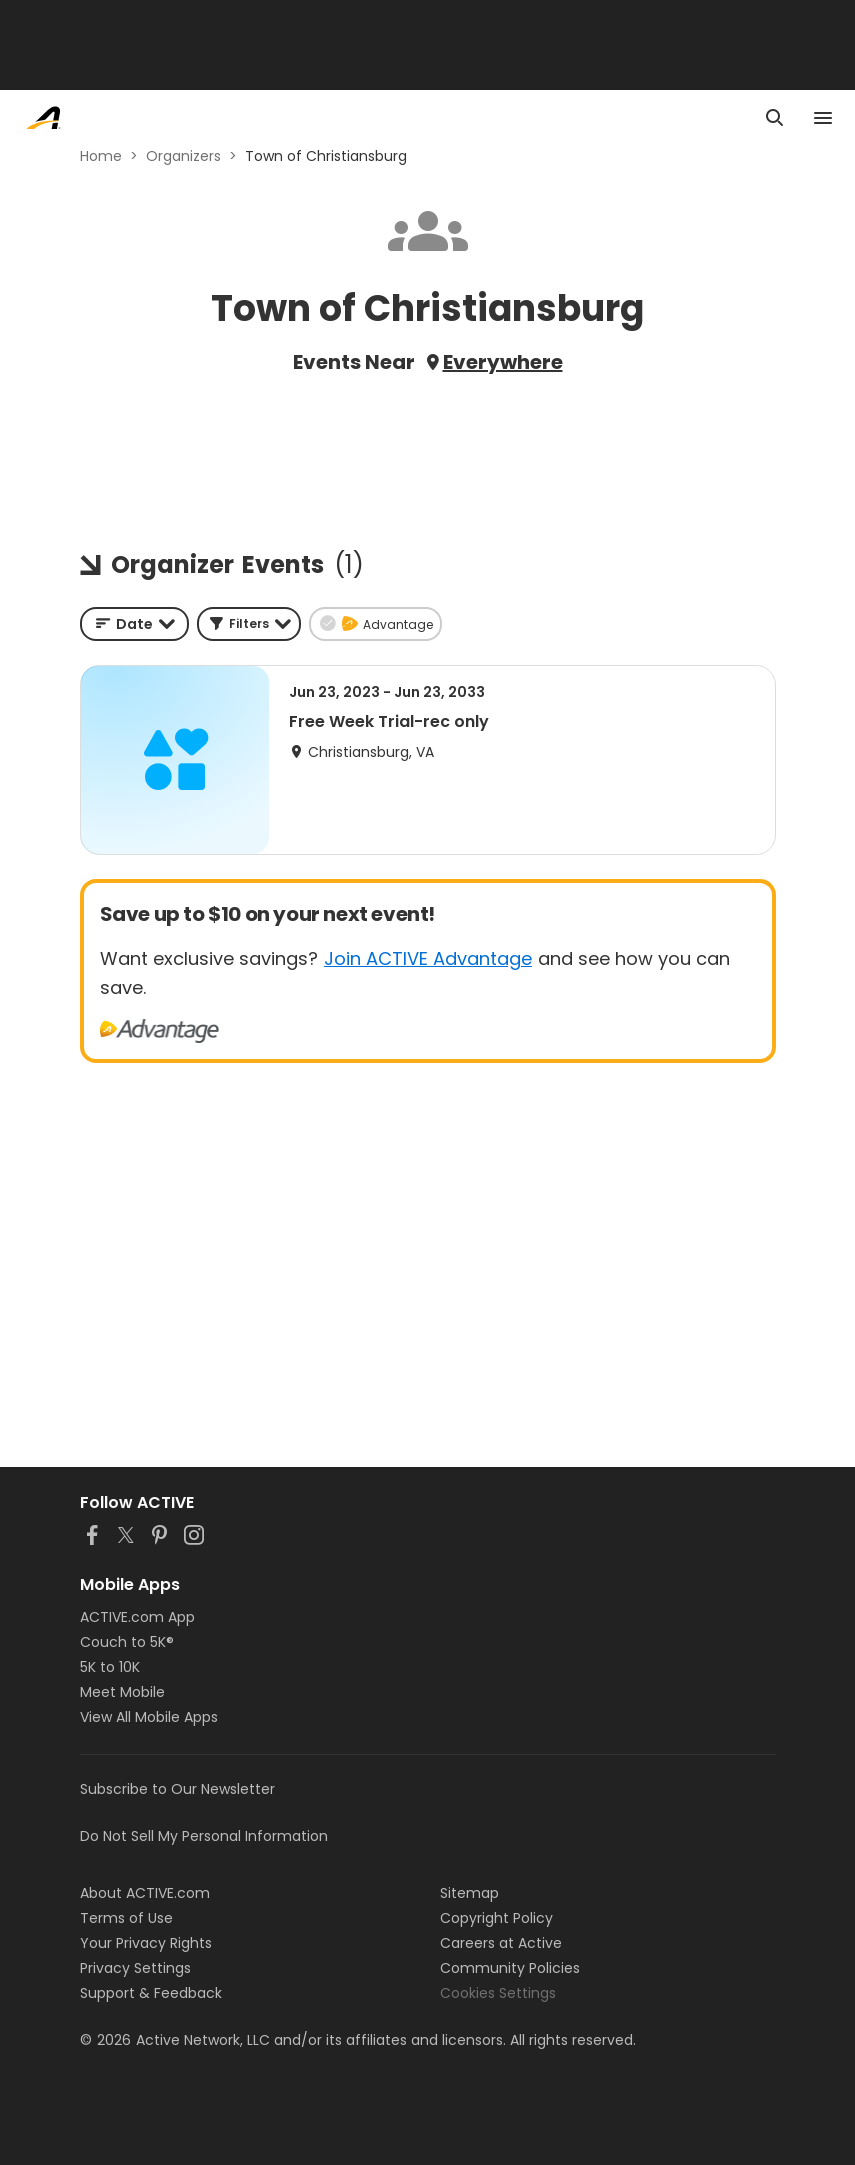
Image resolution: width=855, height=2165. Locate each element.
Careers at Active (501, 1943)
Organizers (183, 156)
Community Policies (510, 1968)
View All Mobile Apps (149, 1717)
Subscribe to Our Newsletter (177, 1789)
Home (101, 156)
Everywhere (503, 362)
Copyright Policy (496, 1918)
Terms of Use (126, 1918)
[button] (249, 624)
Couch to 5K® (127, 1642)
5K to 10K (110, 1667)
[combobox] (134, 624)
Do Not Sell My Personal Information (204, 1836)
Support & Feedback (151, 1993)
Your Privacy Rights (146, 1943)
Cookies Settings (498, 1993)
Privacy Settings (135, 1968)
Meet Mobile (122, 1692)
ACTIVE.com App (137, 1617)
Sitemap (469, 1893)
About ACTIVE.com (145, 1893)
